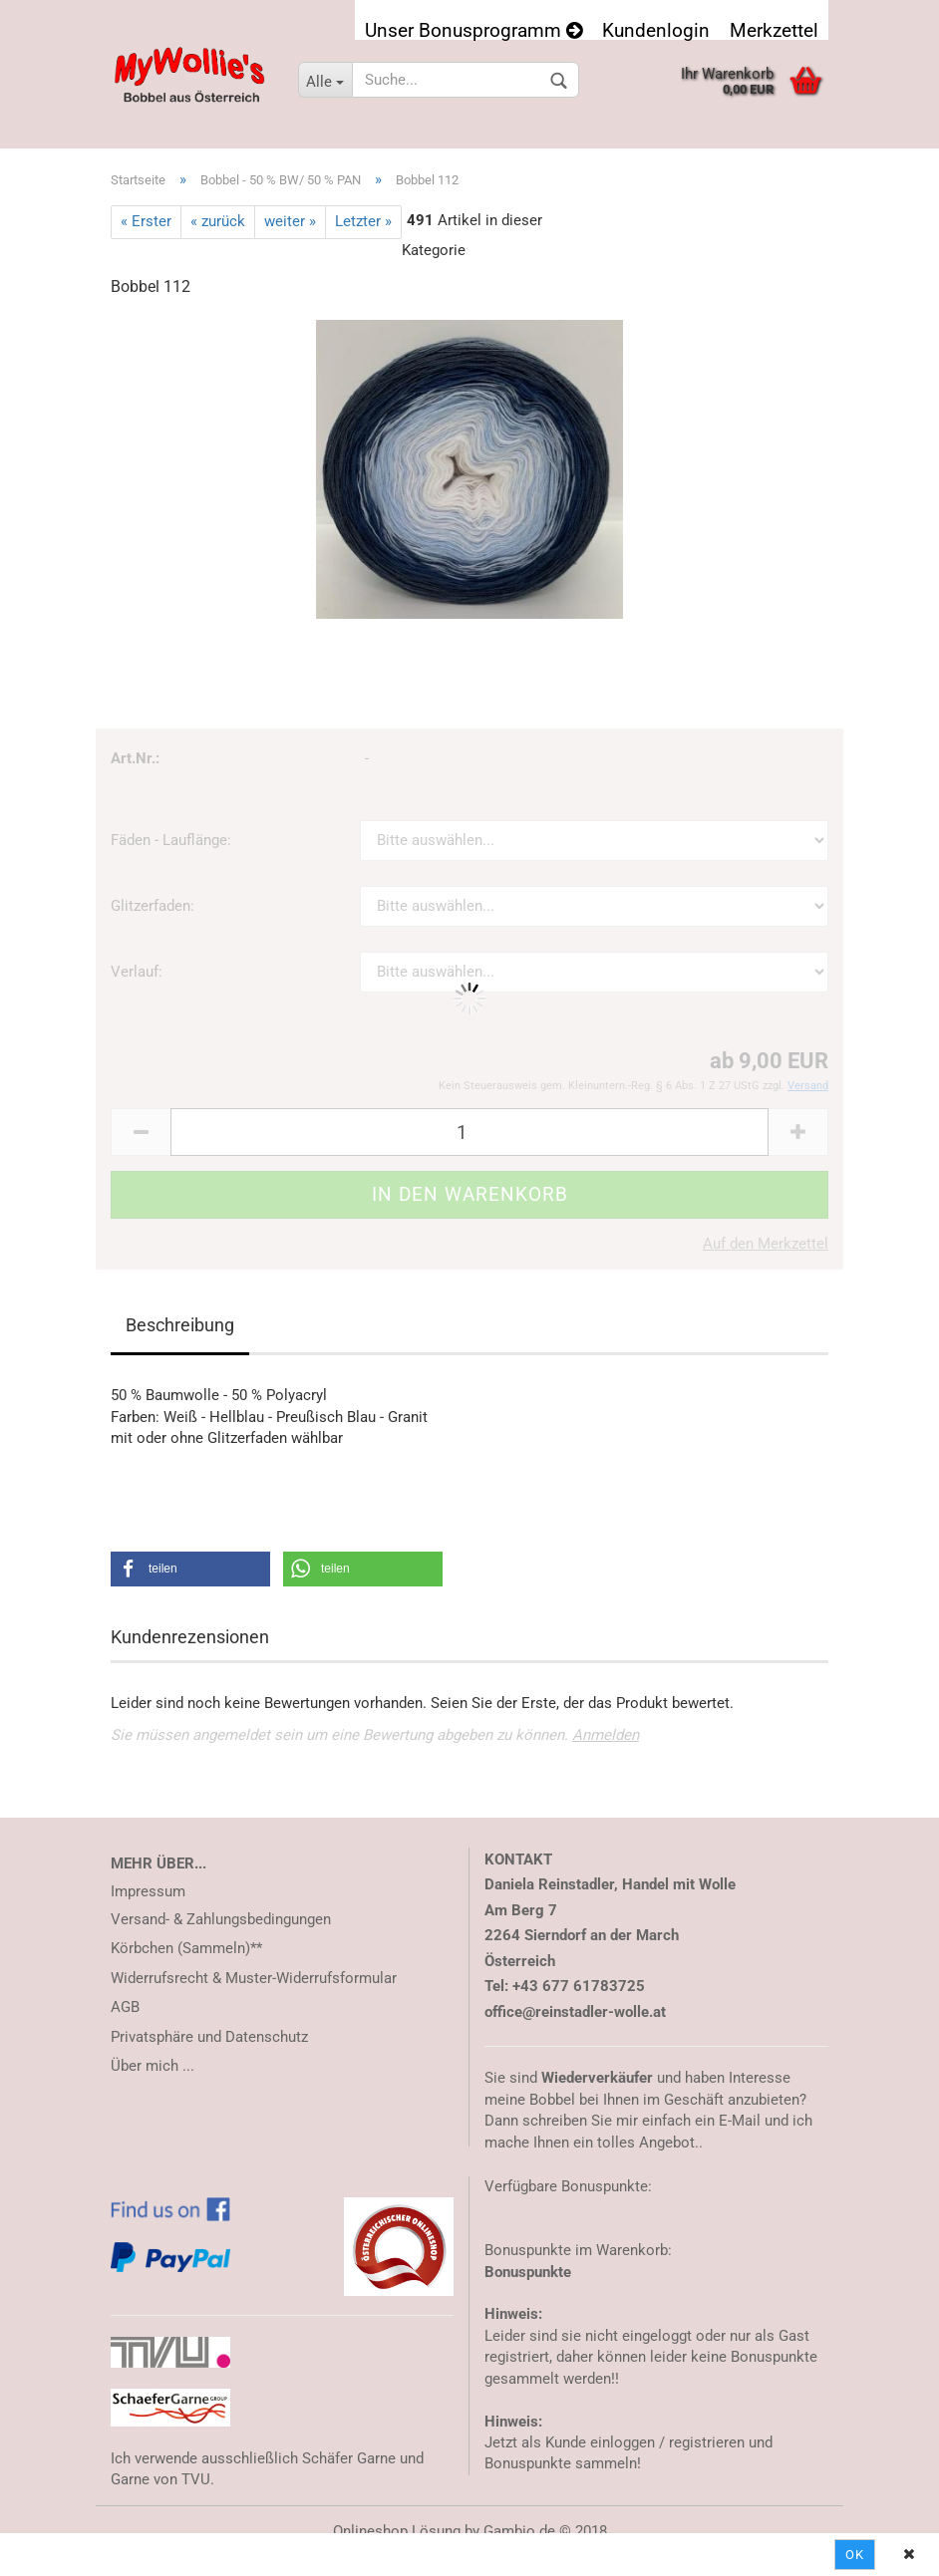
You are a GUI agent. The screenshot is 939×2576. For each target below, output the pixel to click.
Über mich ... (152, 2066)
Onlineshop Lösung (397, 2531)
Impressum (148, 1891)
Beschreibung (180, 1324)
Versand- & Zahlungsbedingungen (221, 1919)
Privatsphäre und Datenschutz (209, 2037)
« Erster (146, 221)
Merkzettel (774, 29)
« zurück (217, 221)
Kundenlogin (656, 29)
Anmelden (605, 1735)
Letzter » (363, 221)
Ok (854, 2554)
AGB (125, 2007)
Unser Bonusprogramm (473, 29)
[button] (190, 1569)
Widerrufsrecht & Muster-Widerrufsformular (254, 1978)
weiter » (290, 221)
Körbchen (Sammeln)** (186, 1948)
